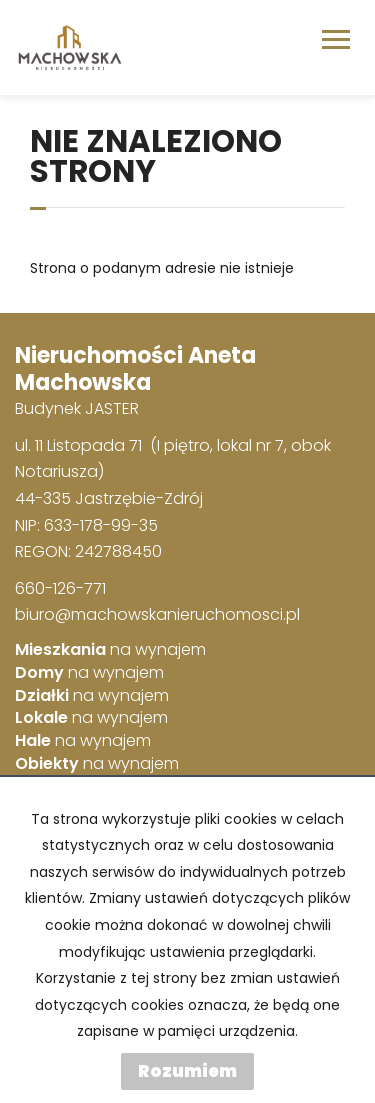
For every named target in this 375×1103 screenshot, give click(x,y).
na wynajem (110, 650)
